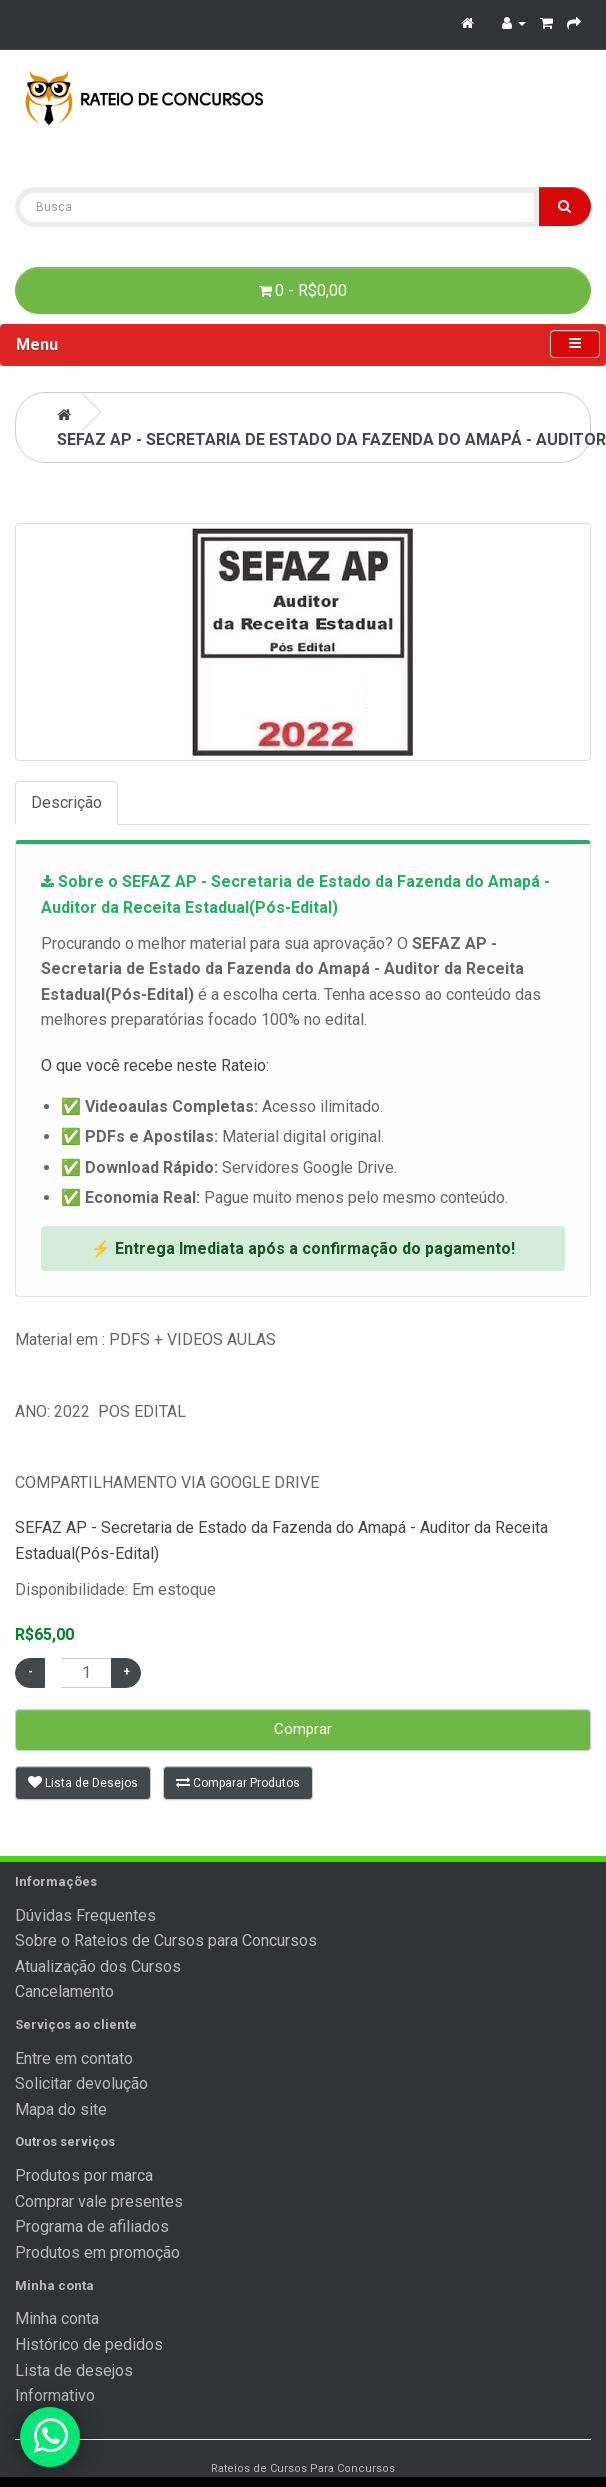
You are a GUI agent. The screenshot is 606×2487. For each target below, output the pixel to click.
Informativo (55, 2395)
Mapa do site (61, 2109)
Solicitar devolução (81, 2083)
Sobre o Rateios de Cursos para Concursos (166, 1940)
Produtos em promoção (97, 2252)
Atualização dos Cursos (98, 1966)
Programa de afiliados (92, 2226)
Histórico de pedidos (89, 2344)
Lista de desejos (74, 2370)
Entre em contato (74, 2058)
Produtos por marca (84, 2175)
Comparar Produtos (238, 1782)
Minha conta (57, 2318)
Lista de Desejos (83, 1782)
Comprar (303, 1729)
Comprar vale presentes (99, 2201)
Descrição (66, 802)
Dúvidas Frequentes (85, 1915)
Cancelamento (64, 1991)
